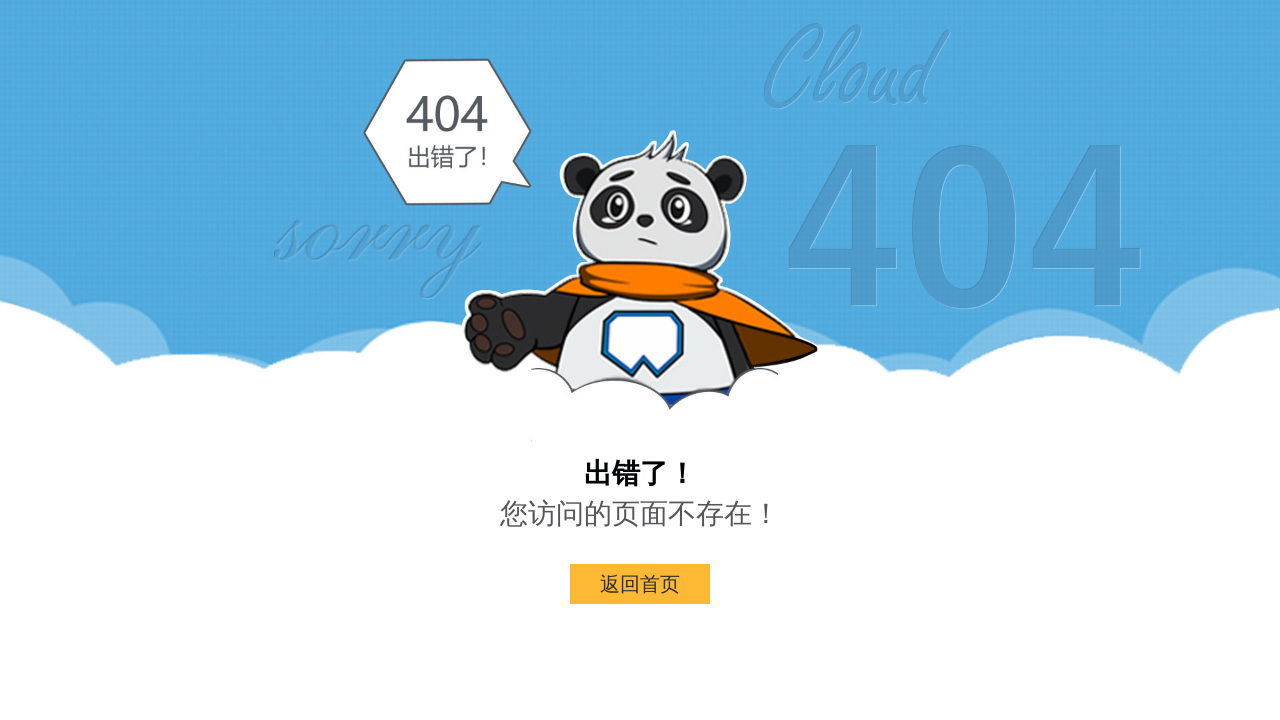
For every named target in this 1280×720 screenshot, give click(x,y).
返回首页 (640, 584)
